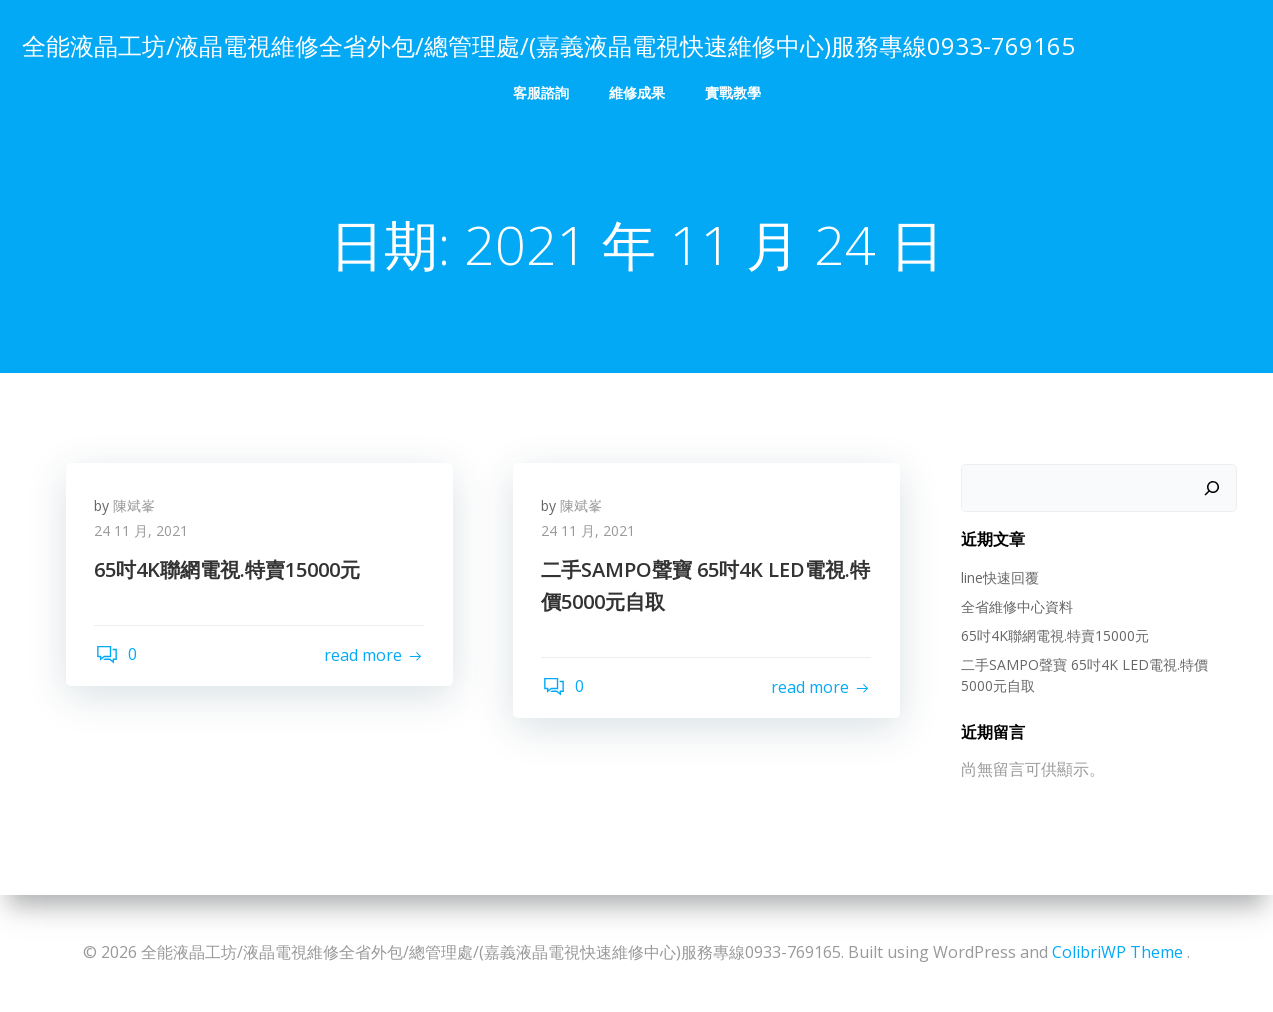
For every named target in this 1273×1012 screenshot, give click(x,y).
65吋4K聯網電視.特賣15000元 (1054, 635)
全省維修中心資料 (1016, 606)
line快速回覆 (999, 577)
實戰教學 (733, 90)
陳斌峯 (136, 507)
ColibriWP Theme (1117, 952)
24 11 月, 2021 (143, 533)
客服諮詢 (541, 90)
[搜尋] (1213, 489)
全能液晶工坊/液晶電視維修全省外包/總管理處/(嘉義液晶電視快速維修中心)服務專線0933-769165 (547, 44)
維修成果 (637, 90)
